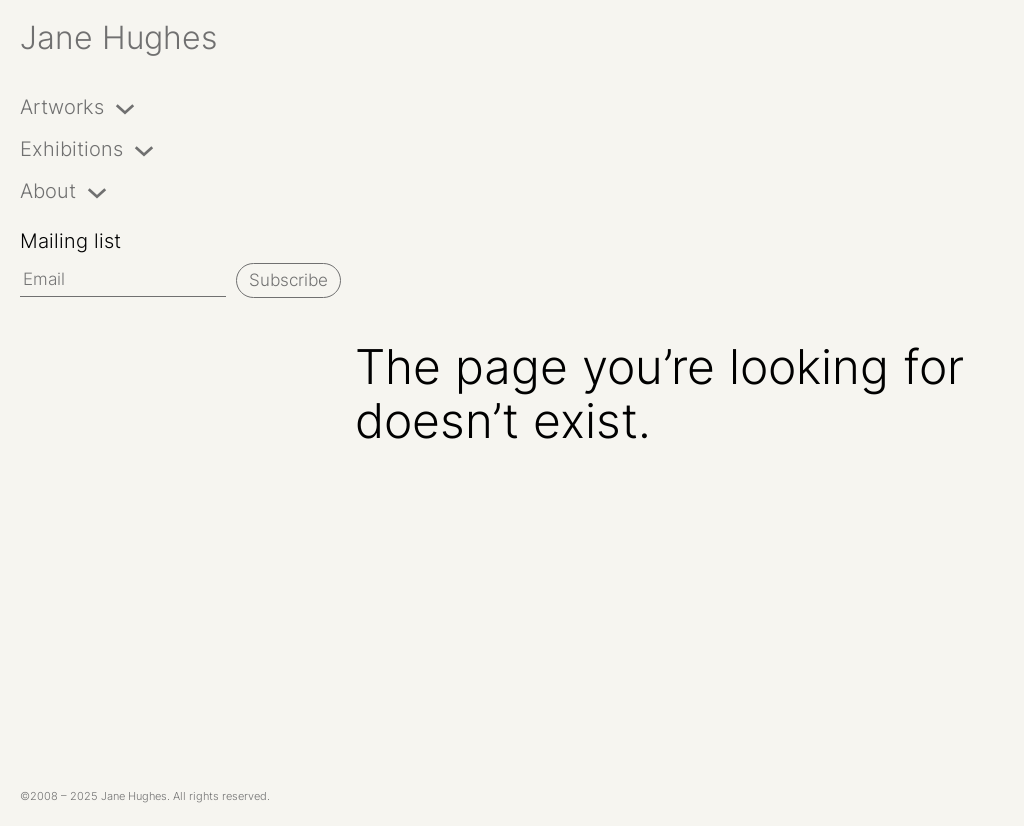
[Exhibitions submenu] (144, 149)
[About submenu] (97, 191)
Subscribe (288, 280)
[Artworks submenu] (125, 107)
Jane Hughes (118, 37)
